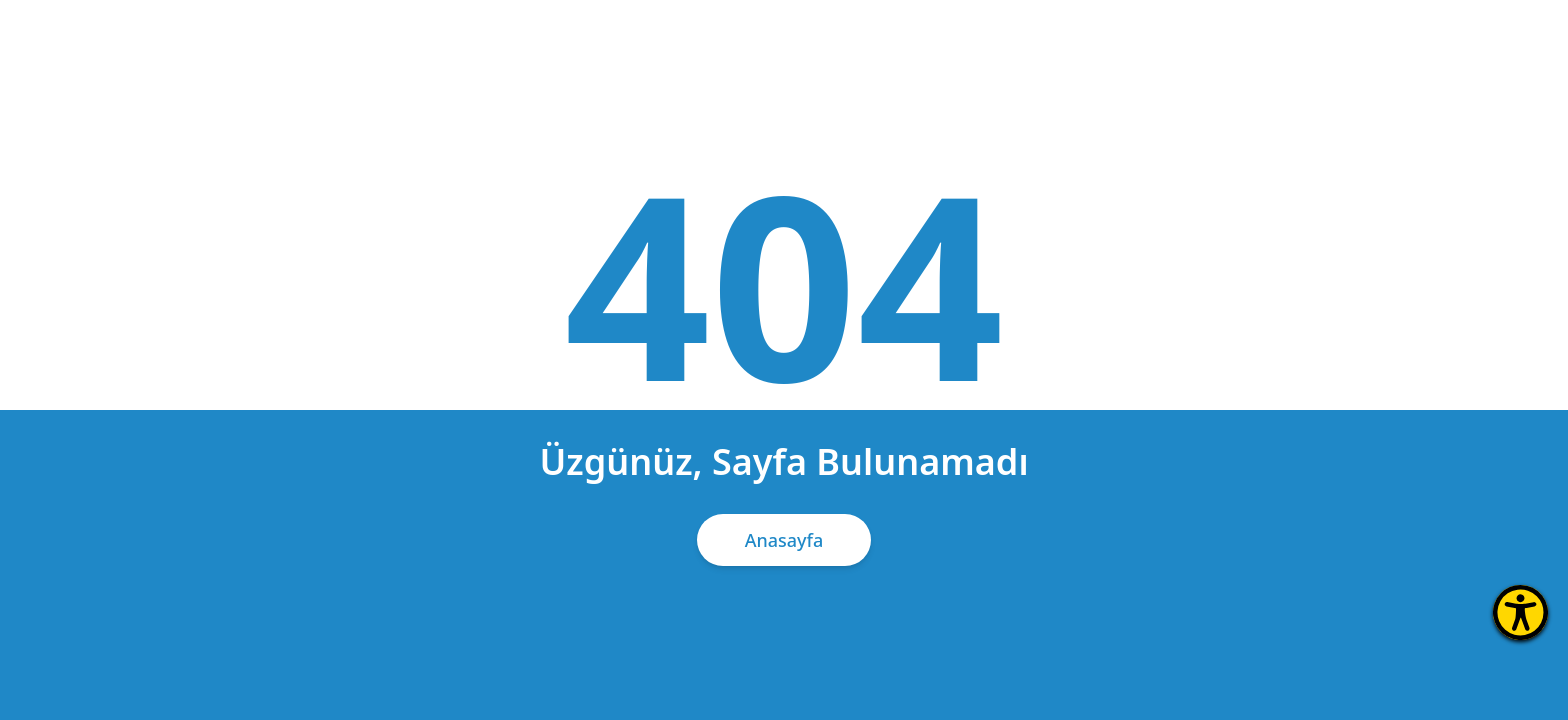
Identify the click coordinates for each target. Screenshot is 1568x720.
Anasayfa (784, 540)
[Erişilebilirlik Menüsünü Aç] (1520, 612)
